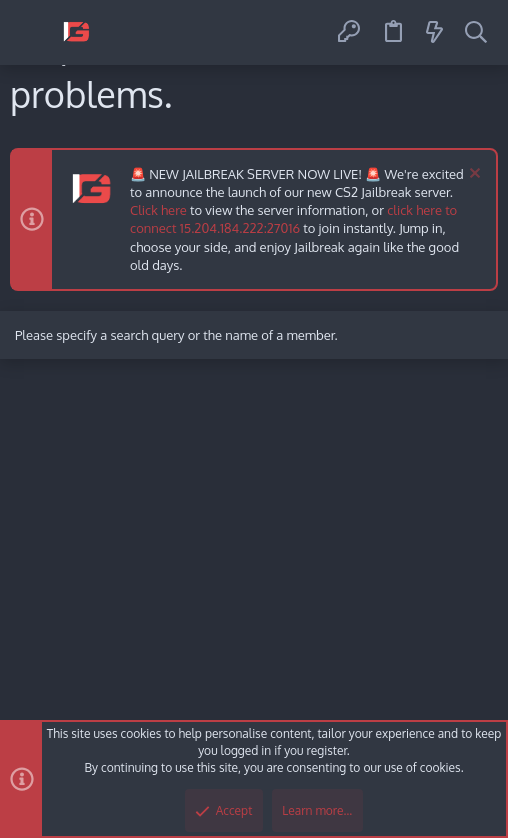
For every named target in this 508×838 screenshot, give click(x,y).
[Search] (476, 32)
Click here (158, 210)
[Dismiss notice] (472, 175)
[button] (32, 32)
